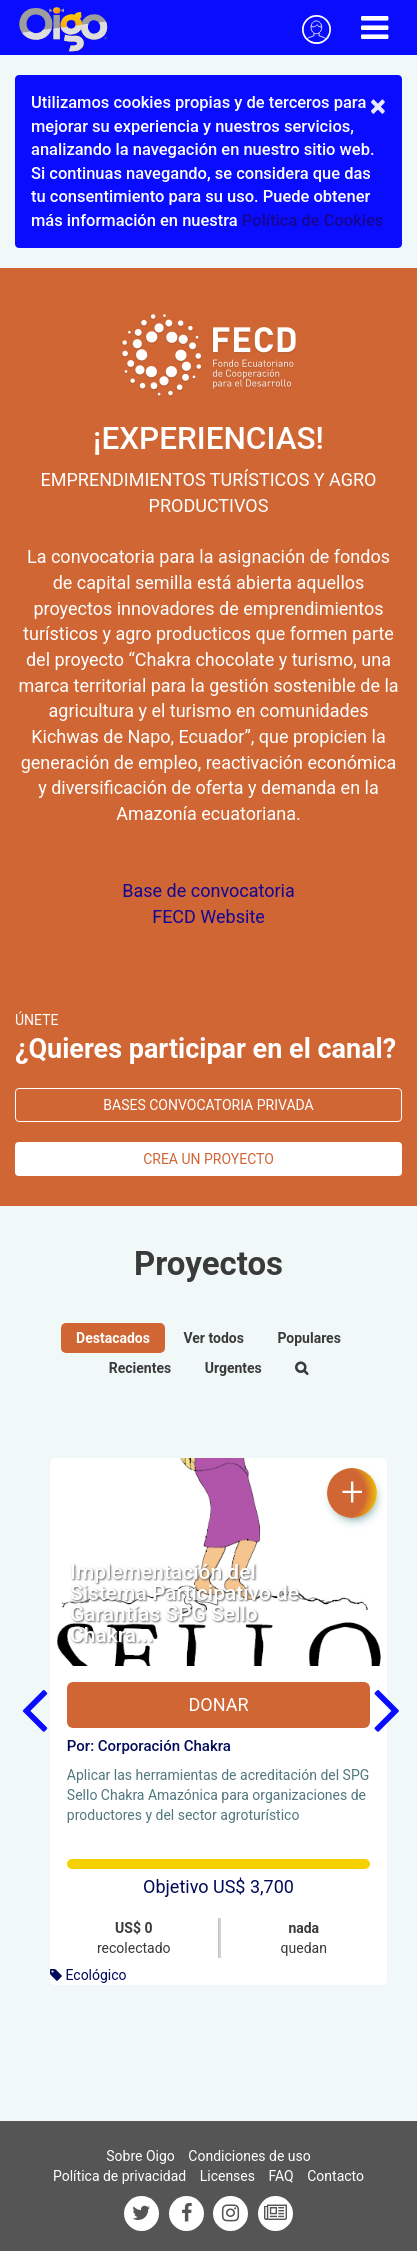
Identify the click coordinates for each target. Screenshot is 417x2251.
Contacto (335, 2176)
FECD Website (208, 916)
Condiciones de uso (249, 2156)
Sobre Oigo (140, 2156)
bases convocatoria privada (208, 1105)
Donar (218, 1704)
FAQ (280, 2176)
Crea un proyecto (208, 1159)
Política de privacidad (119, 2176)
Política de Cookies (312, 220)
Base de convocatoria (208, 890)
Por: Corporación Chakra (149, 1746)
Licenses (227, 2176)
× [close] (378, 106)
